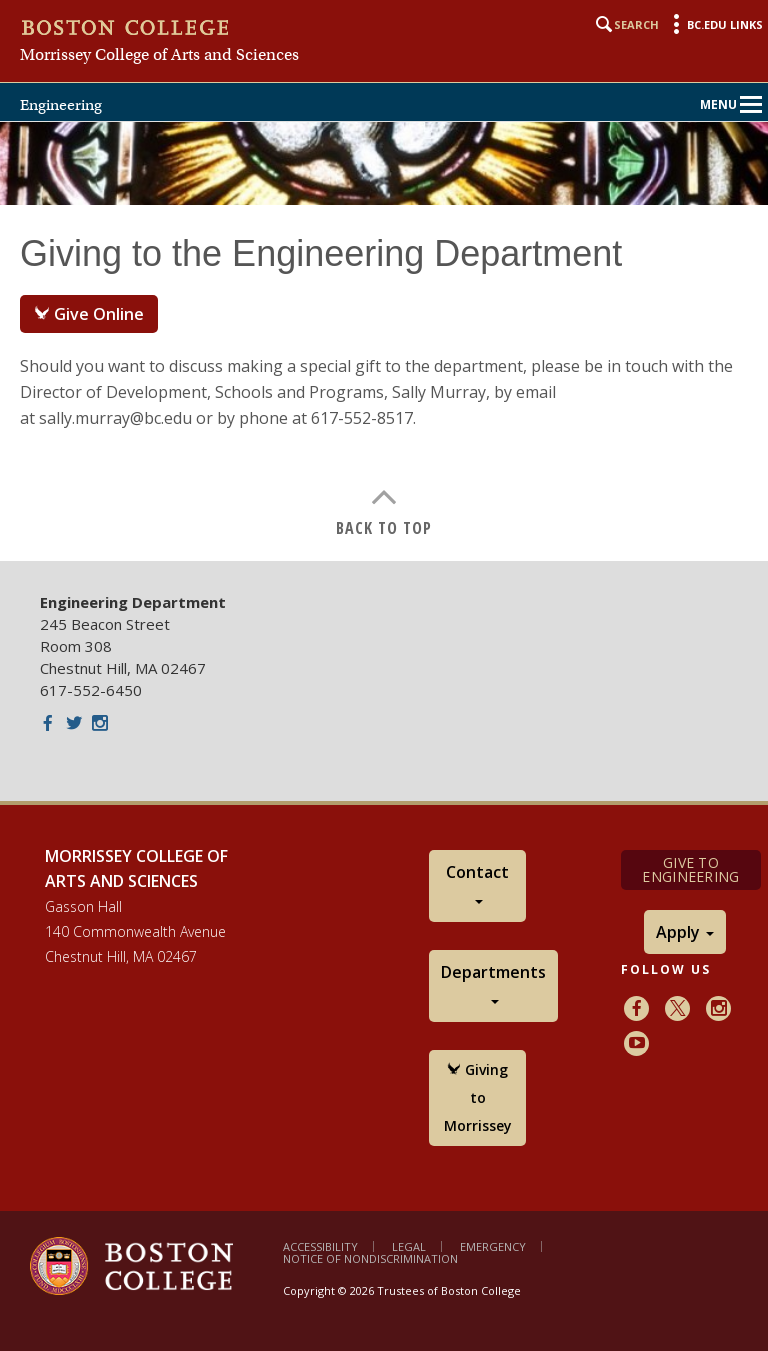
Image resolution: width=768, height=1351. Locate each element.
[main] (384, 383)
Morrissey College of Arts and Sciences (159, 55)
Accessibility (320, 1246)
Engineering (61, 105)
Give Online (89, 314)
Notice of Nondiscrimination (370, 1258)
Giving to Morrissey (478, 1097)
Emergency (493, 1246)
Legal (409, 1246)
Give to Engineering (690, 869)
